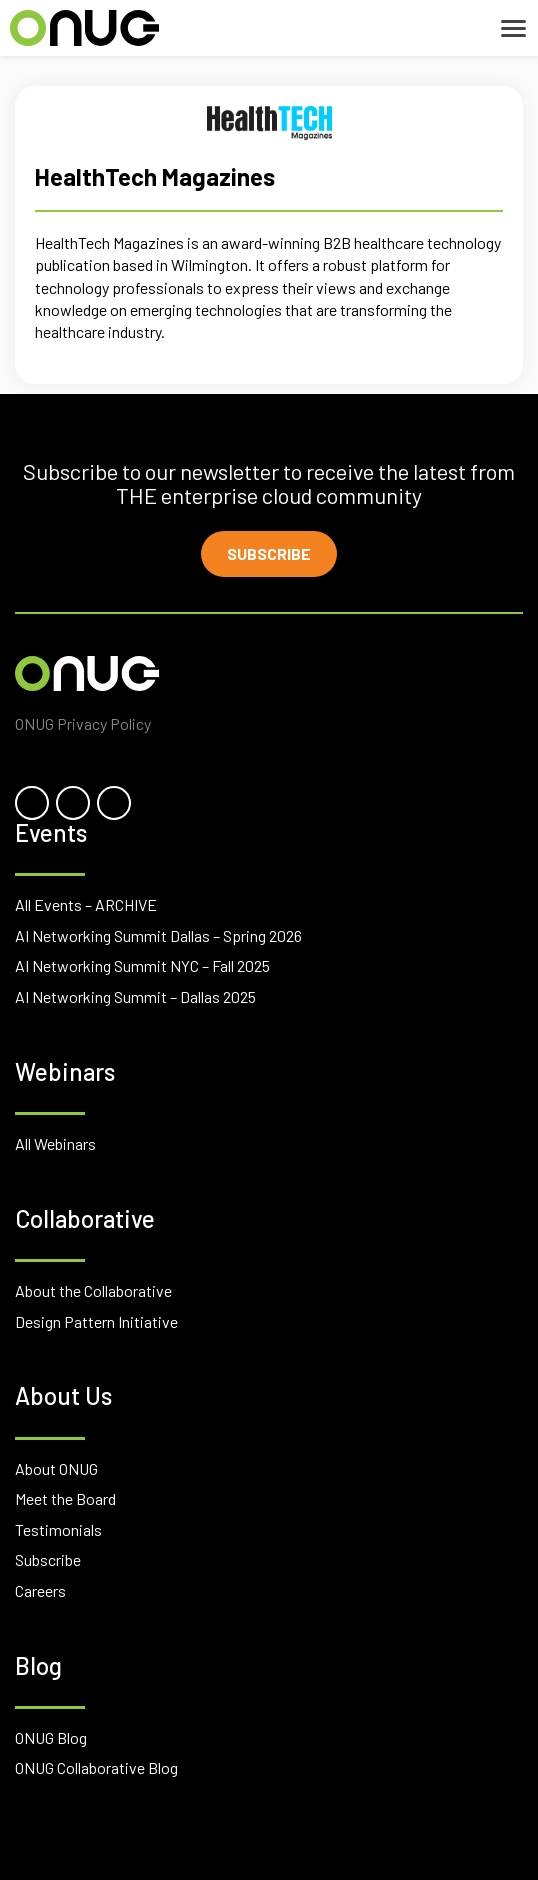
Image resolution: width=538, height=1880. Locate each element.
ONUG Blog (51, 1737)
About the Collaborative (93, 1290)
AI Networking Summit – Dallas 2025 (135, 996)
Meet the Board (65, 1498)
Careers (40, 1590)
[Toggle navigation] (513, 28)
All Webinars (55, 1143)
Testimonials (58, 1529)
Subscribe (269, 553)
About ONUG (56, 1468)
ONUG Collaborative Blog (96, 1767)
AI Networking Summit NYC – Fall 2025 (142, 965)
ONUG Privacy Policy (83, 723)
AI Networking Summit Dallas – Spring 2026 (158, 935)
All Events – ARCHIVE (86, 904)
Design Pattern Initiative (96, 1321)
